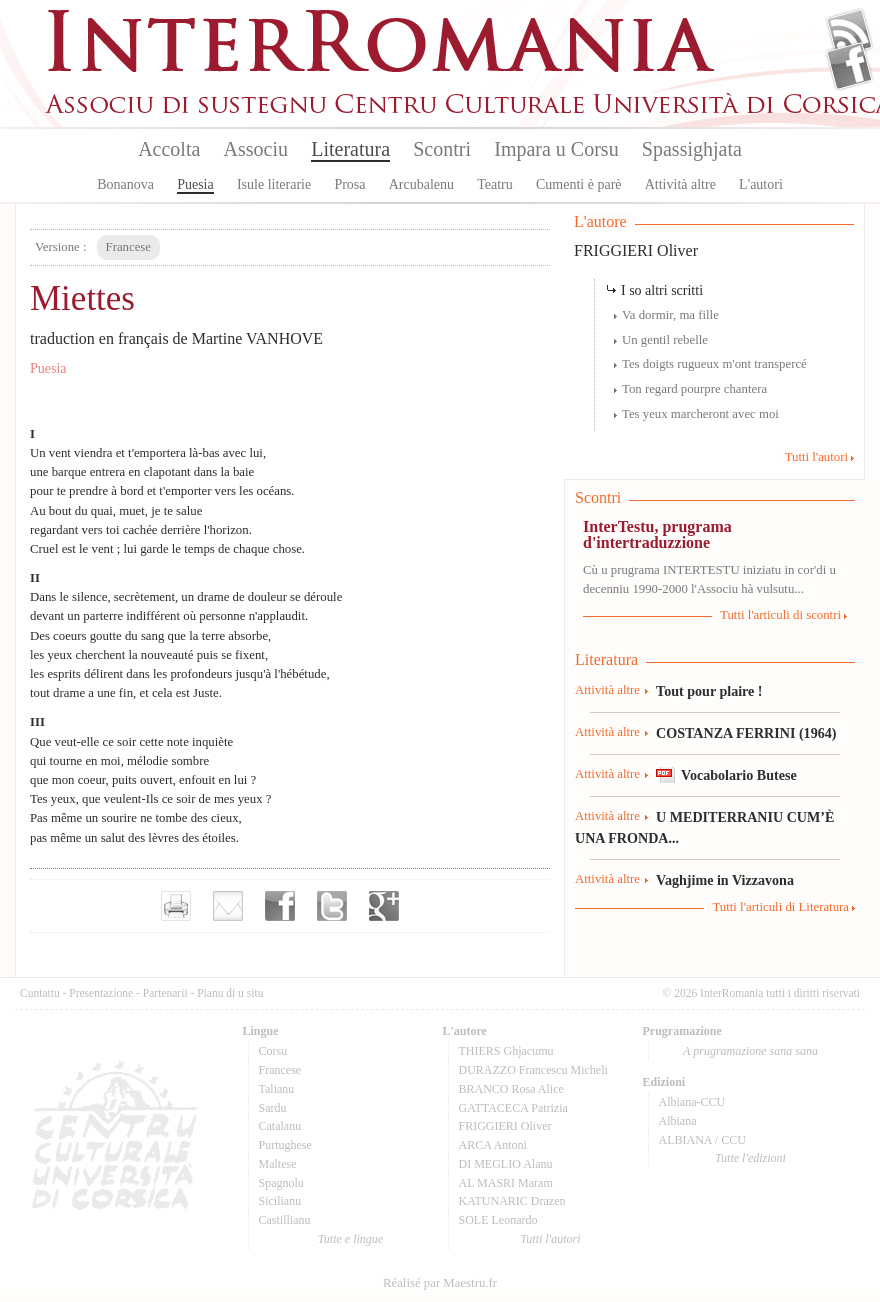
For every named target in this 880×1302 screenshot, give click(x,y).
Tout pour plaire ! (709, 691)
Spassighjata (692, 149)
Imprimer (176, 906)
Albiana (678, 1121)
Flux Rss (849, 33)
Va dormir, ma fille (670, 315)
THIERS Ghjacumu (506, 1051)
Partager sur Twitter (332, 906)
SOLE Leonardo (498, 1220)
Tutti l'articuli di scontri (780, 615)
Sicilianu (280, 1201)
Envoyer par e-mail (228, 906)
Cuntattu (40, 993)
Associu (256, 149)
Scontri (442, 149)
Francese (280, 1070)
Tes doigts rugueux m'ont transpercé (714, 364)
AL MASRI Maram (506, 1183)
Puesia (195, 184)
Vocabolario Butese (739, 775)
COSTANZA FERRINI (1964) (746, 733)
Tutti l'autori (816, 457)
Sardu (273, 1108)
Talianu (277, 1089)
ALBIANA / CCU (702, 1140)
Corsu (273, 1051)
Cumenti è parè (579, 184)
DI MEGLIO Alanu (506, 1164)
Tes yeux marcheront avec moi (700, 414)
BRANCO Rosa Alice (511, 1089)
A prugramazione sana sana (750, 1051)
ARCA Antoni (493, 1145)
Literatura (350, 149)
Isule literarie (274, 184)
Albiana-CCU (692, 1102)
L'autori (761, 184)
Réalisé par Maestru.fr (440, 1283)
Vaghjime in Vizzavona (725, 880)
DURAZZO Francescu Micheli (533, 1070)
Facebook (849, 66)
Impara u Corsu (556, 149)
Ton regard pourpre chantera (694, 389)
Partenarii (165, 993)
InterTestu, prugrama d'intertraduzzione (657, 534)
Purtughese (285, 1145)
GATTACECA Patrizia (513, 1108)
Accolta (169, 149)
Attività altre (680, 184)
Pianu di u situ (230, 993)
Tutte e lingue (350, 1239)
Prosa (349, 184)
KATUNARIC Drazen (512, 1201)
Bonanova (125, 184)
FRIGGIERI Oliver (636, 250)
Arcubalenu (421, 184)
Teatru (495, 184)
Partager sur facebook (280, 906)
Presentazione (101, 993)
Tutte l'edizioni (750, 1158)
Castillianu (285, 1220)
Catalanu (280, 1126)
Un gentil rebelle (665, 340)
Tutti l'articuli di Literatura (780, 907)
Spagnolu (281, 1183)
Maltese (278, 1164)
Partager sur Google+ (384, 906)
